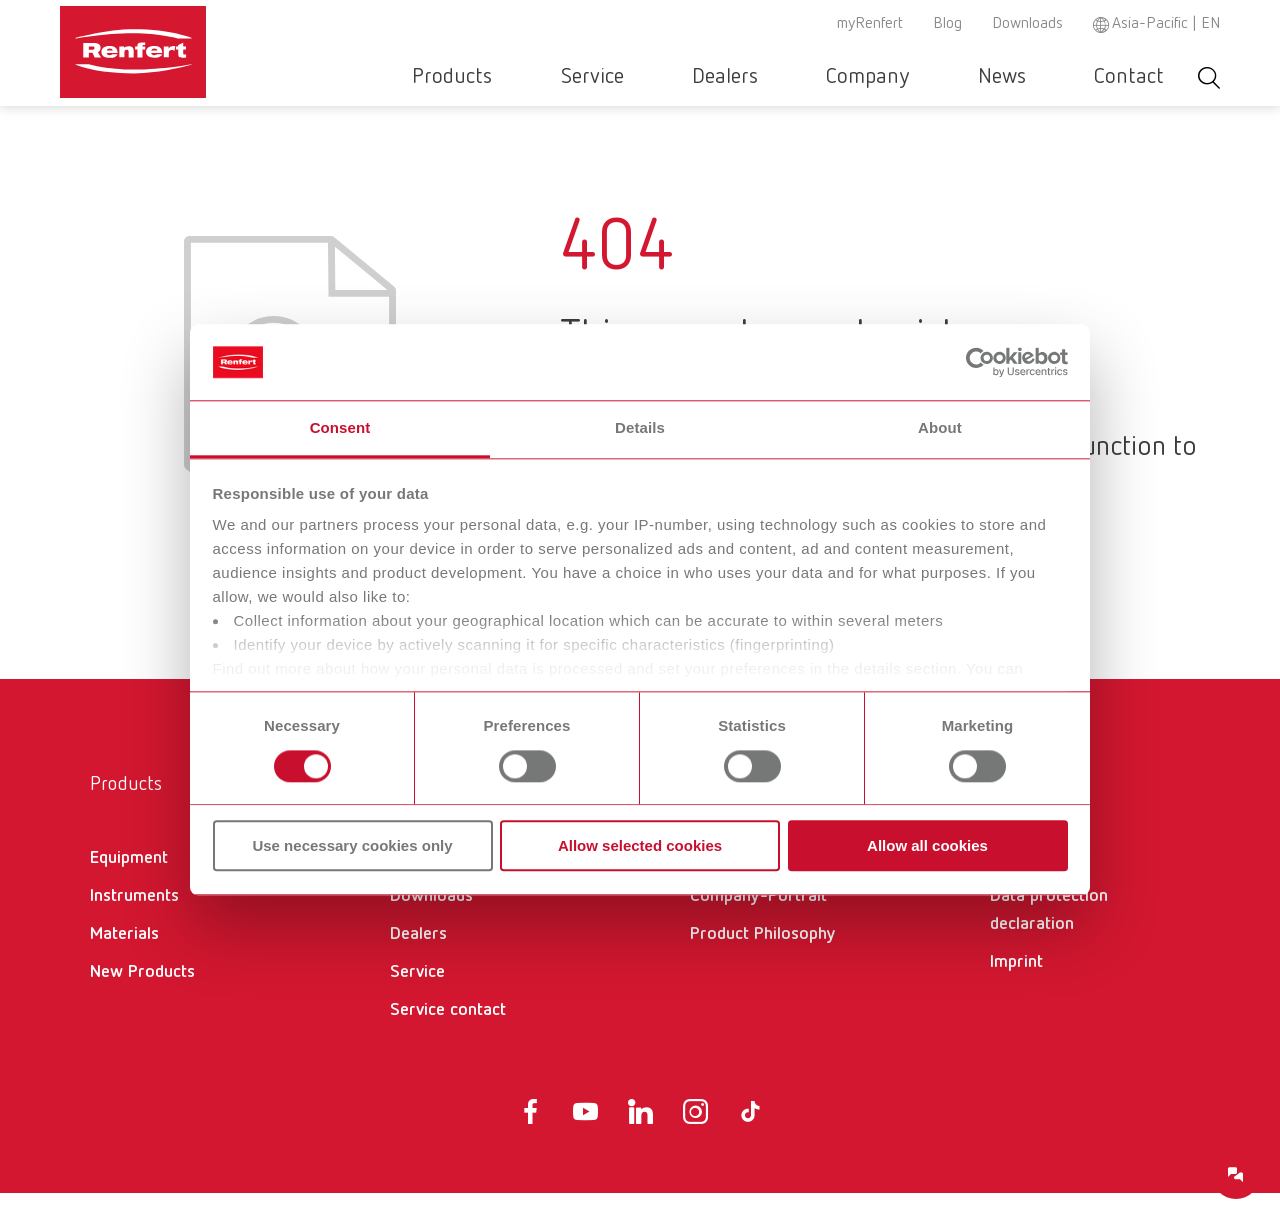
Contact (1143, 77)
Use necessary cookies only (352, 845)
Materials (124, 960)
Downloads (1027, 24)
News (1044, 77)
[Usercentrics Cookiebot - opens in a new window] (980, 362)
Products (608, 77)
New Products (142, 998)
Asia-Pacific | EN (1166, 24)
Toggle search (1209, 77)
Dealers (824, 77)
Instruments (134, 922)
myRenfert (870, 24)
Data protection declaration (1049, 936)
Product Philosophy (763, 960)
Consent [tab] (340, 428)
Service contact (448, 1036)
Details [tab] (640, 428)
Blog (947, 24)
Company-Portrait (758, 922)
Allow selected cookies (640, 845)
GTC (1005, 884)
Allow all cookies (927, 845)
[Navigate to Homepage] (194, 46)
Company (938, 77)
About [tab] (940, 428)
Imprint (1016, 988)
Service (719, 77)
